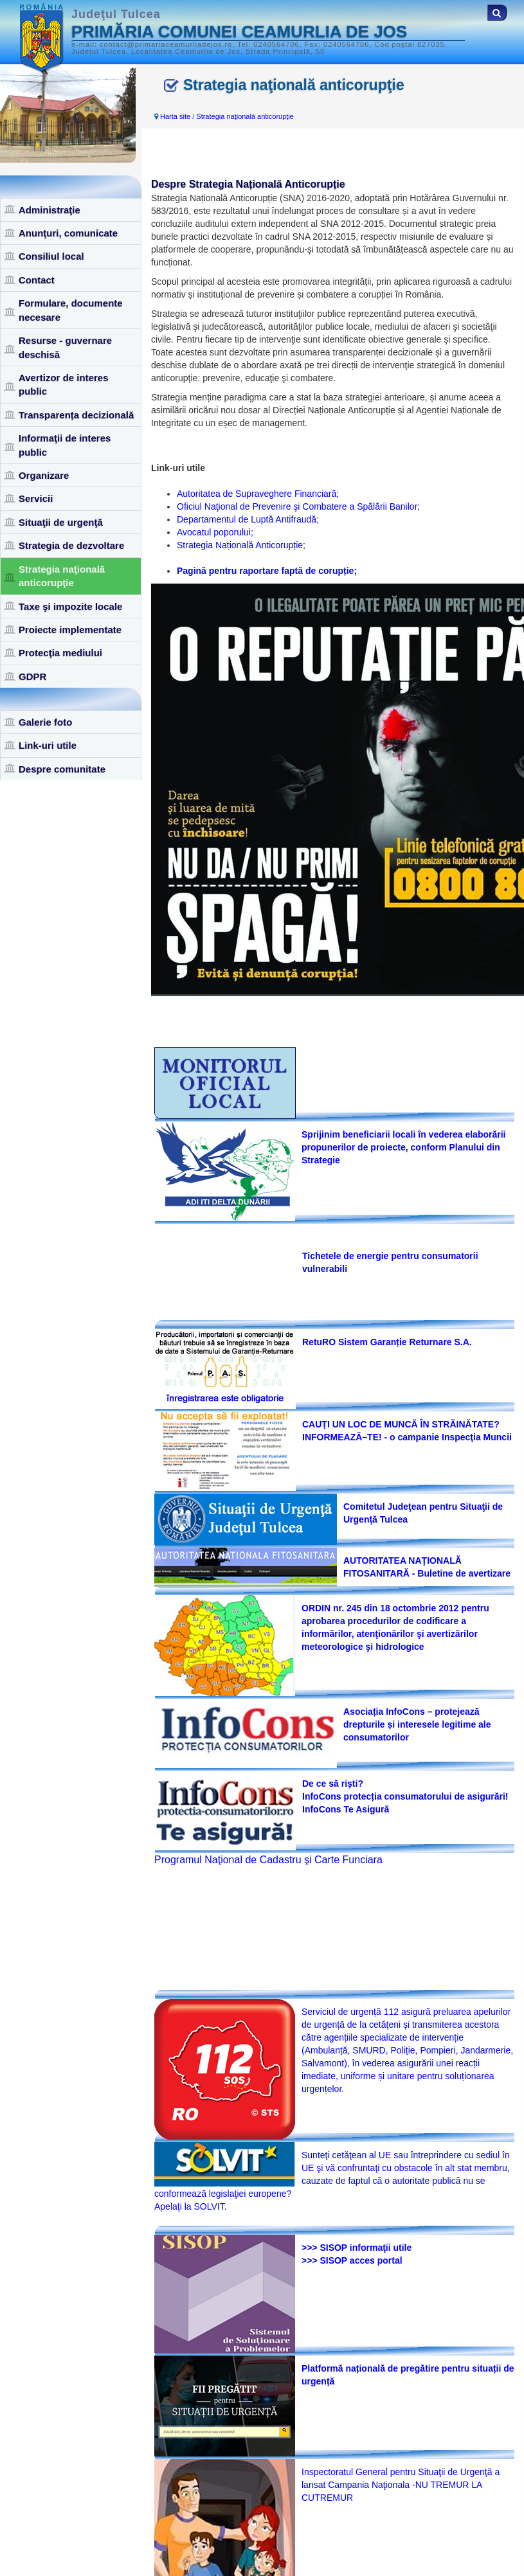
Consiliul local (51, 256)
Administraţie (49, 209)
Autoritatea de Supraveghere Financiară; (258, 493)
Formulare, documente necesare (71, 310)
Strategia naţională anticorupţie (62, 576)
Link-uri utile (48, 745)
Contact (37, 279)
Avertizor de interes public (64, 384)
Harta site (175, 116)
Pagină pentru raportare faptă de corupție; (267, 571)
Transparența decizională (76, 414)
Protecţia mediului (60, 652)
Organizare (44, 475)
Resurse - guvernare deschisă (65, 347)
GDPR (32, 676)
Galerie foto (45, 722)
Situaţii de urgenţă (61, 522)
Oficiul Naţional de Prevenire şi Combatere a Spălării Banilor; (298, 506)
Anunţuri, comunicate (68, 233)
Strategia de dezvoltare (71, 545)
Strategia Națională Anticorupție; (241, 545)
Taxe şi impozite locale (70, 606)
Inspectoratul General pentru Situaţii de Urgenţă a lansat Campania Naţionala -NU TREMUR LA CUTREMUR (401, 2485)
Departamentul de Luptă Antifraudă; (248, 519)
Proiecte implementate (70, 629)
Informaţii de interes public (65, 445)
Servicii (36, 498)
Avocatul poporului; (215, 532)
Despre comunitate (62, 769)
